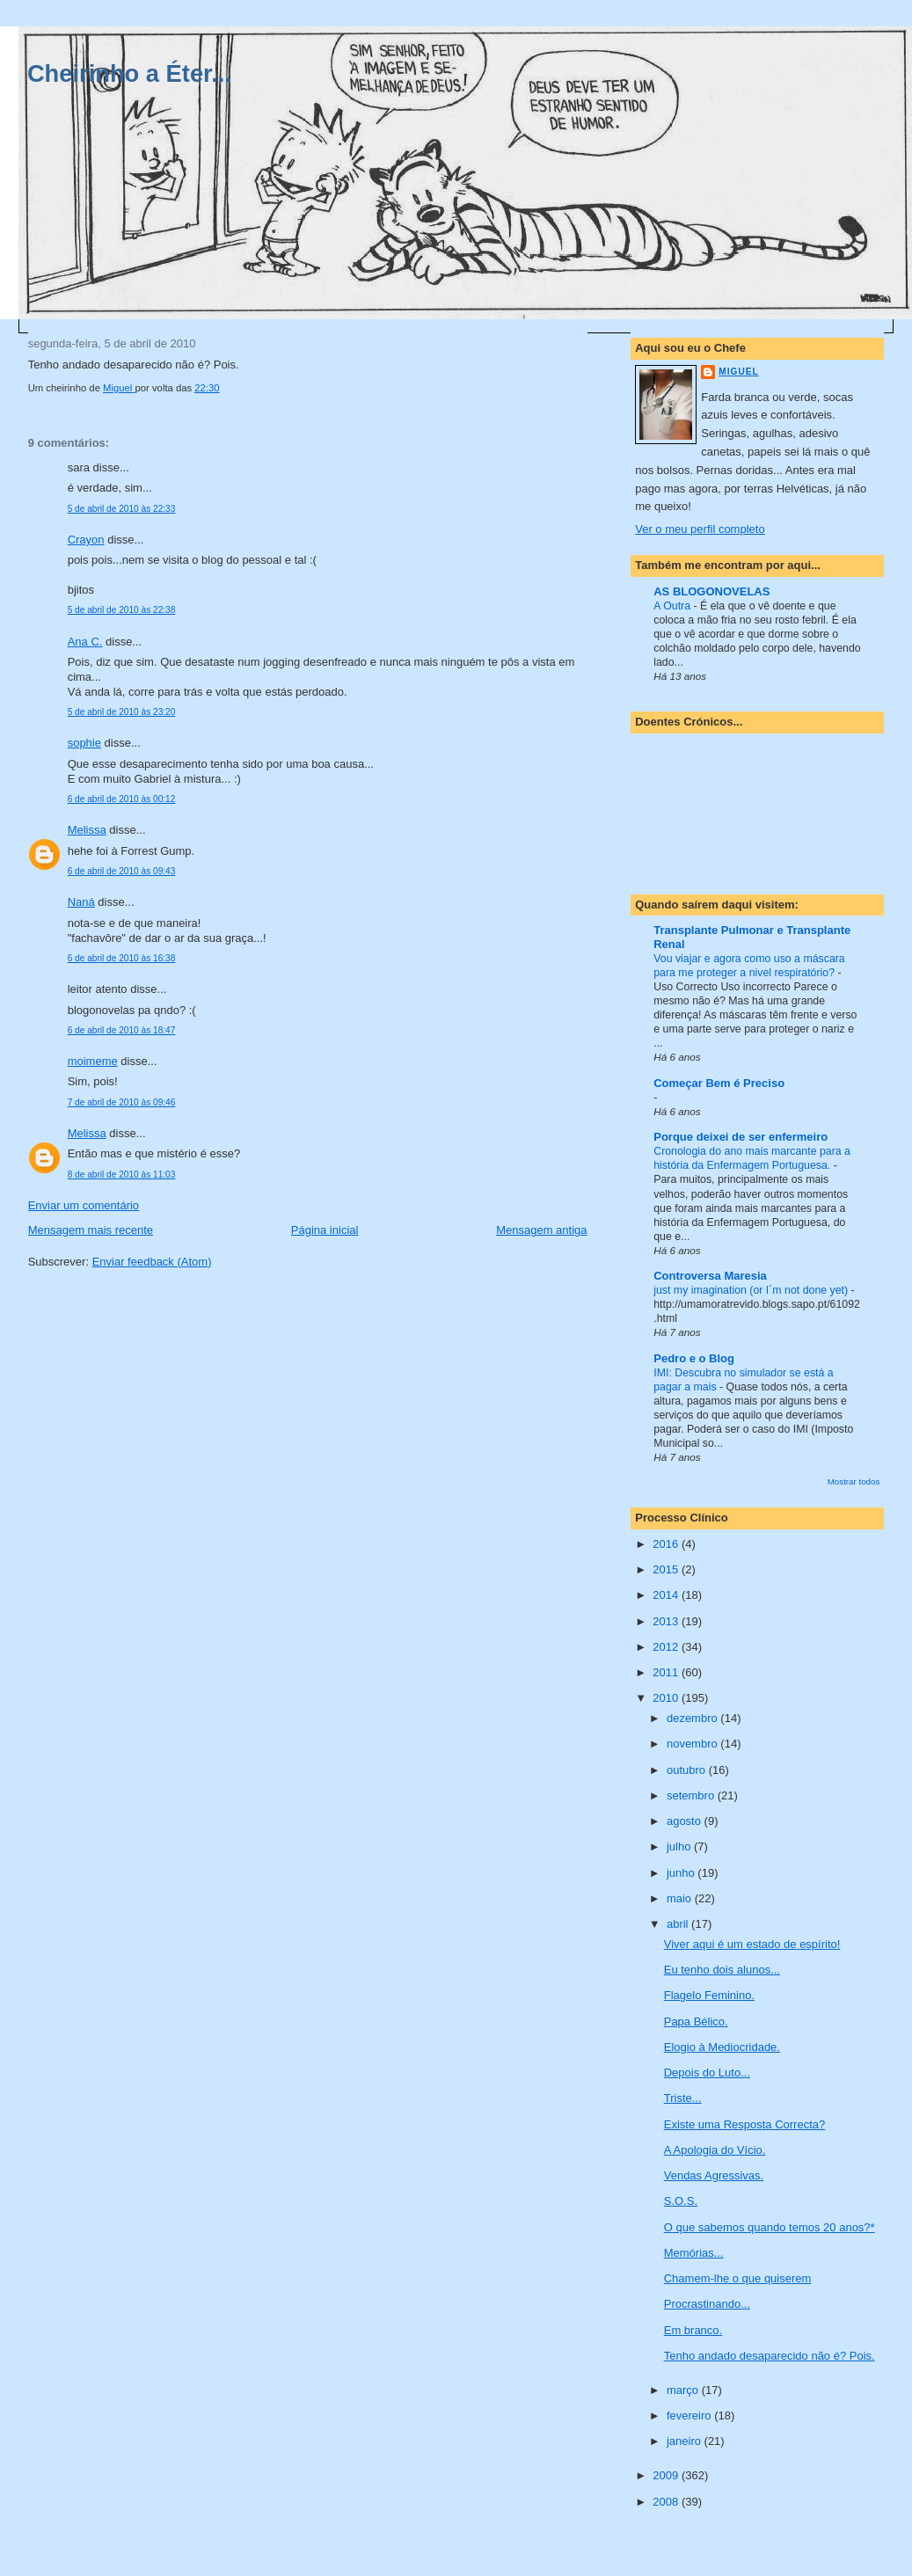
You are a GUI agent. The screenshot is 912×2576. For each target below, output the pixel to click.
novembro (693, 1743)
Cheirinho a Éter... (129, 73)
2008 (667, 2501)
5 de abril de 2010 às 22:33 (122, 509)
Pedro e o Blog (693, 1358)
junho (682, 1872)
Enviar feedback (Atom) (152, 1261)
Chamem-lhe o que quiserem (738, 2278)
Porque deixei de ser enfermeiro (740, 1136)
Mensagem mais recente (90, 1230)
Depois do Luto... (707, 2072)
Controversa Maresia (710, 1275)
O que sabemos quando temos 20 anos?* (769, 2227)
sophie (84, 742)
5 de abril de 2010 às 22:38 (122, 610)
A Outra (673, 606)
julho (680, 1846)
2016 (667, 1544)
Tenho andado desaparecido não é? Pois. (769, 2355)
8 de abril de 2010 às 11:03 (122, 1174)
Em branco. (693, 2330)
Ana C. (85, 641)
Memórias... (694, 2252)
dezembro (693, 1718)
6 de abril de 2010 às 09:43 (122, 871)
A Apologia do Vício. (715, 2149)
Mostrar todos (854, 1481)
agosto (685, 1821)
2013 (667, 1621)
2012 (667, 1646)
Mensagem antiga (541, 1230)
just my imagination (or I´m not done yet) (751, 1290)
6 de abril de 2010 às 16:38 (122, 958)
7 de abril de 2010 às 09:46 (122, 1102)
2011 (667, 1672)
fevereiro (690, 2415)
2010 (667, 1697)
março (684, 2390)
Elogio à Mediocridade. (722, 2047)
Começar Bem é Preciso (718, 1083)
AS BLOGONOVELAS (711, 591)
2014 (667, 1595)
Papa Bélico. (696, 2021)
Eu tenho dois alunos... (722, 1969)
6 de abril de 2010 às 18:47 (122, 1030)
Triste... (683, 2098)
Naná (81, 902)
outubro (688, 1770)
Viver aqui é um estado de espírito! (752, 1944)
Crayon (86, 539)
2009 (667, 2475)
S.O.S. (680, 2200)
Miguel (738, 371)
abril (679, 1923)
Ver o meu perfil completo (699, 529)
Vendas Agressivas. (713, 2175)
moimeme (93, 1061)
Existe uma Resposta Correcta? (745, 2124)
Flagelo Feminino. (709, 1995)
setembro (692, 1795)
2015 (667, 1569)
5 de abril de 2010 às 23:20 (122, 712)
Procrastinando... (707, 2303)
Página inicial (325, 1230)
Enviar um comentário (83, 1205)
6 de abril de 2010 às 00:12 (122, 799)
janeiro (685, 2441)
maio (681, 1898)
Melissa (87, 829)
